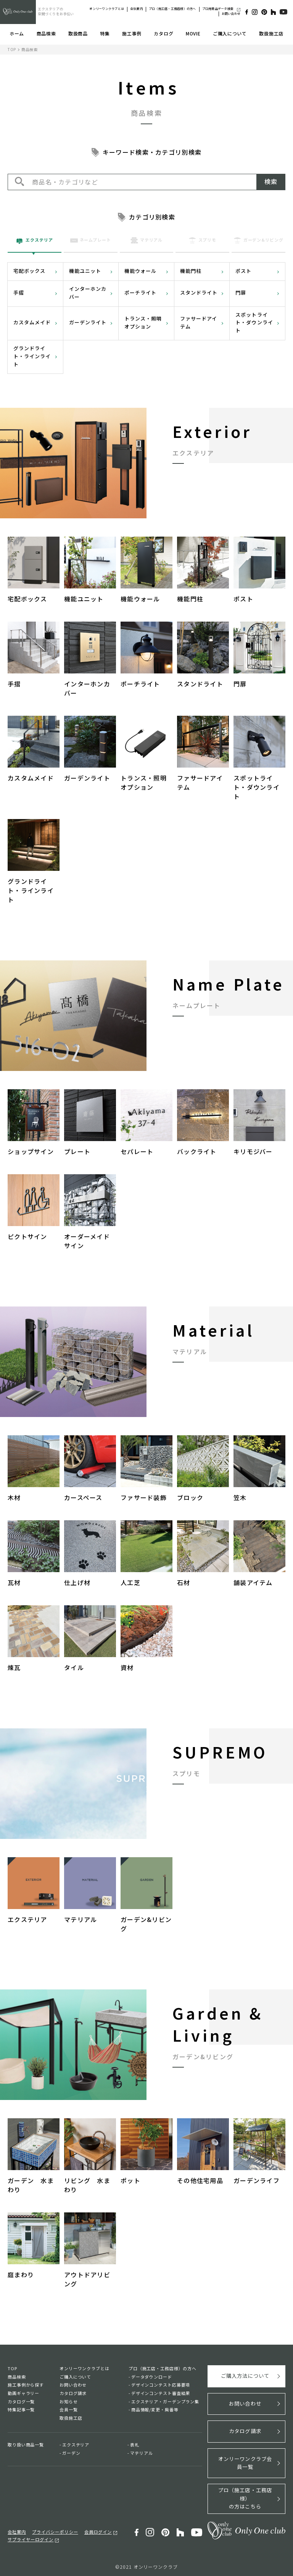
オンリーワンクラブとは (106, 8)
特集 (104, 33)
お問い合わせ (231, 13)
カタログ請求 (73, 2393)
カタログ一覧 (21, 2401)
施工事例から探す (26, 2385)
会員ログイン (98, 2529)
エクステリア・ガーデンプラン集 (165, 2401)
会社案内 (136, 8)
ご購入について (230, 33)
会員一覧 (69, 2409)
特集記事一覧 (21, 2409)
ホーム (17, 33)
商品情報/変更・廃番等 (155, 2409)
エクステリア (75, 2444)
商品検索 (46, 33)
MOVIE (193, 33)
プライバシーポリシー (55, 2529)
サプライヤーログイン (30, 2537)
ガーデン (71, 2453)
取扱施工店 (271, 33)
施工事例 (132, 33)
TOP (12, 49)
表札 (134, 2444)
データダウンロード (151, 2377)
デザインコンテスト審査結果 (160, 2393)
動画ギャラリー (23, 2393)
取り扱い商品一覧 (26, 2444)
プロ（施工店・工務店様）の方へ (172, 8)
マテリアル (141, 2453)
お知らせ (69, 2401)
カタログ (163, 33)
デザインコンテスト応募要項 (160, 2385)
